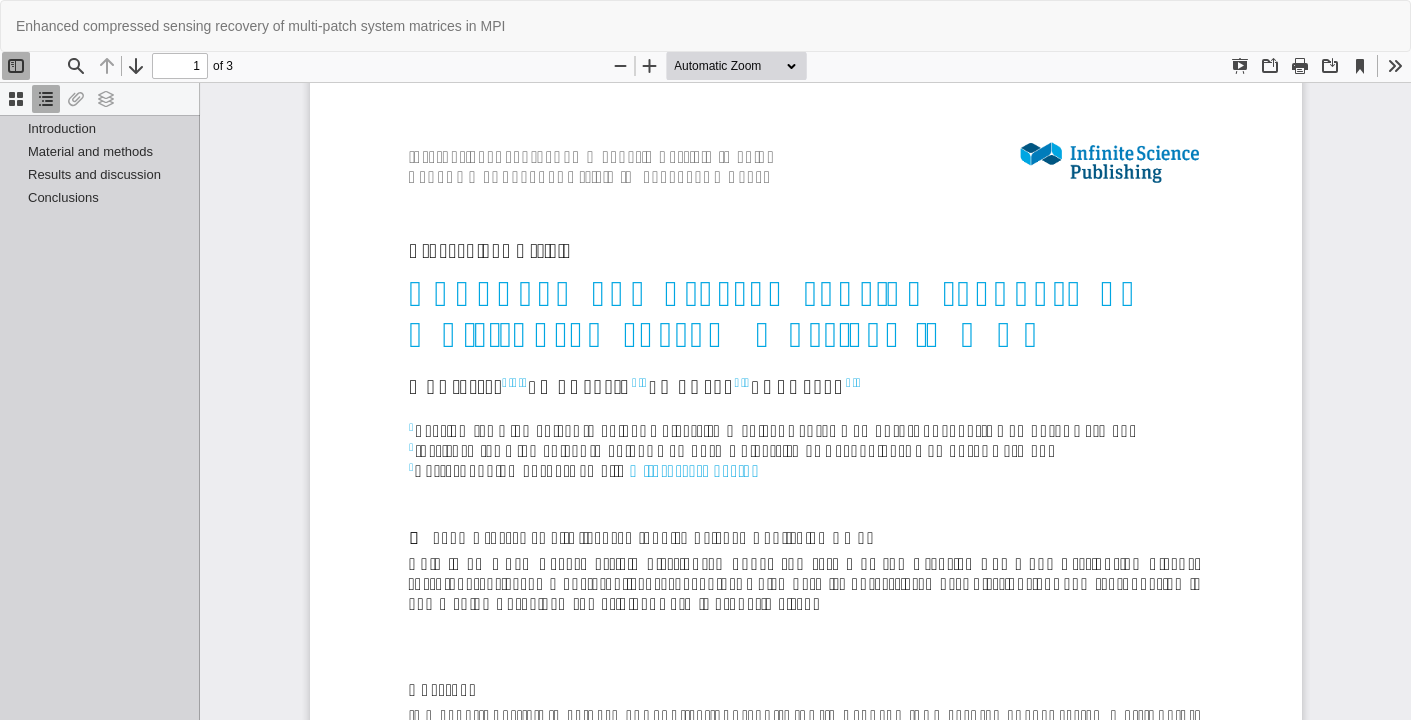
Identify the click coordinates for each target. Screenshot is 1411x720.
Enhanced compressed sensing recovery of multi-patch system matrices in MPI (260, 26)
